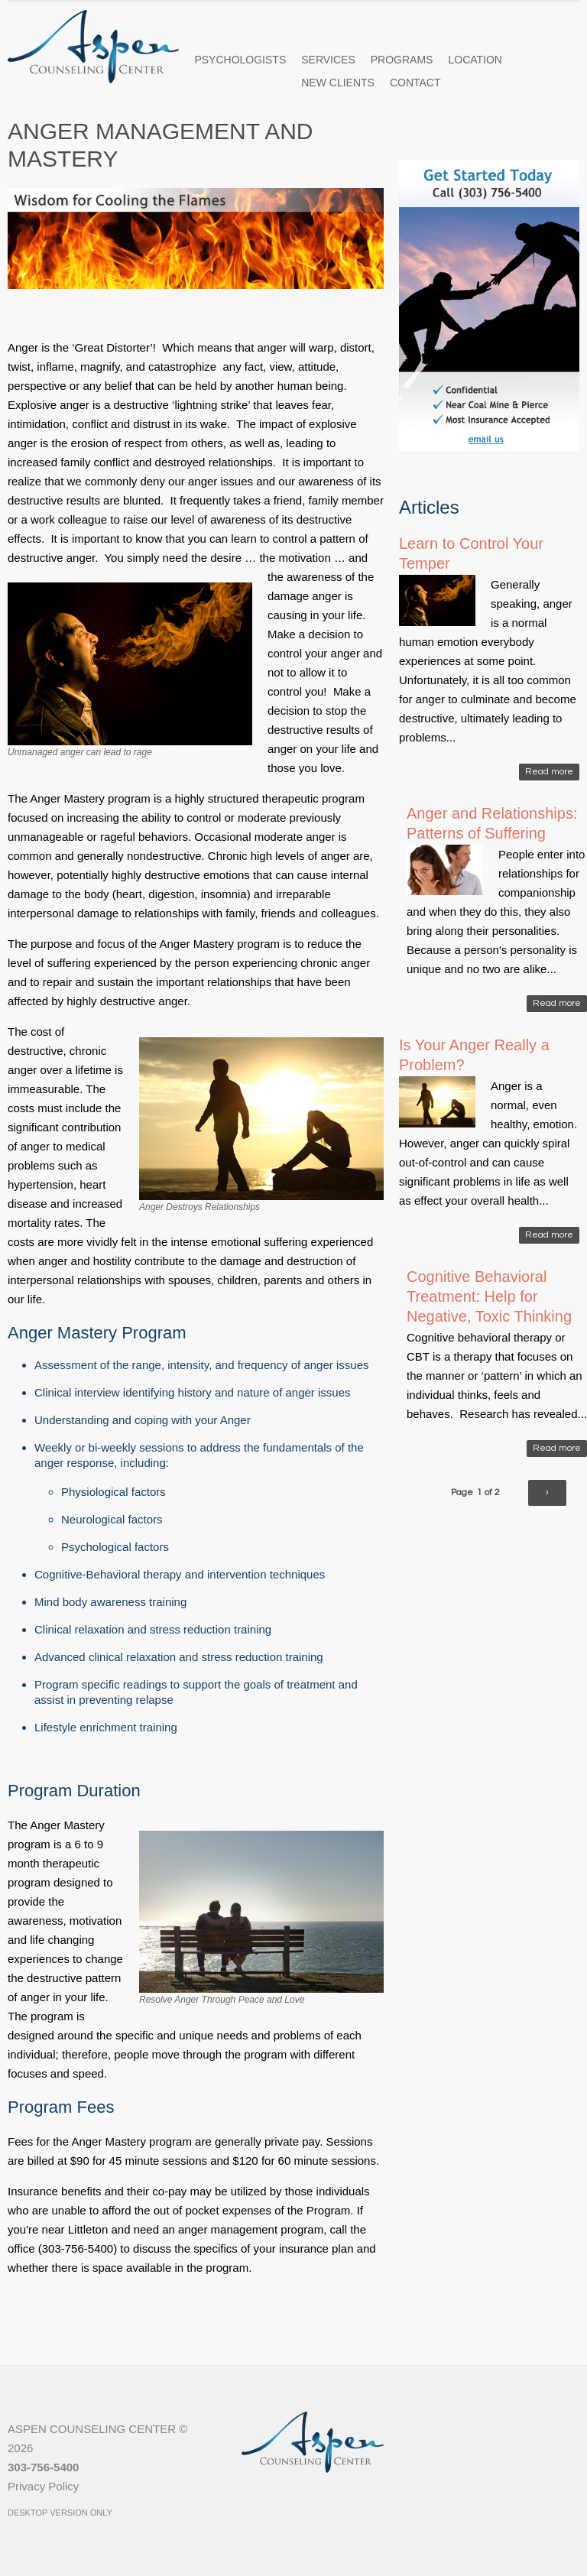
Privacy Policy (43, 2486)
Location (475, 60)
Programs (402, 60)
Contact (415, 82)
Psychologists (240, 60)
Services (328, 60)
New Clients (338, 82)
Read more (549, 772)
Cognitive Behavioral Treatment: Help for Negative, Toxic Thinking (489, 1296)
